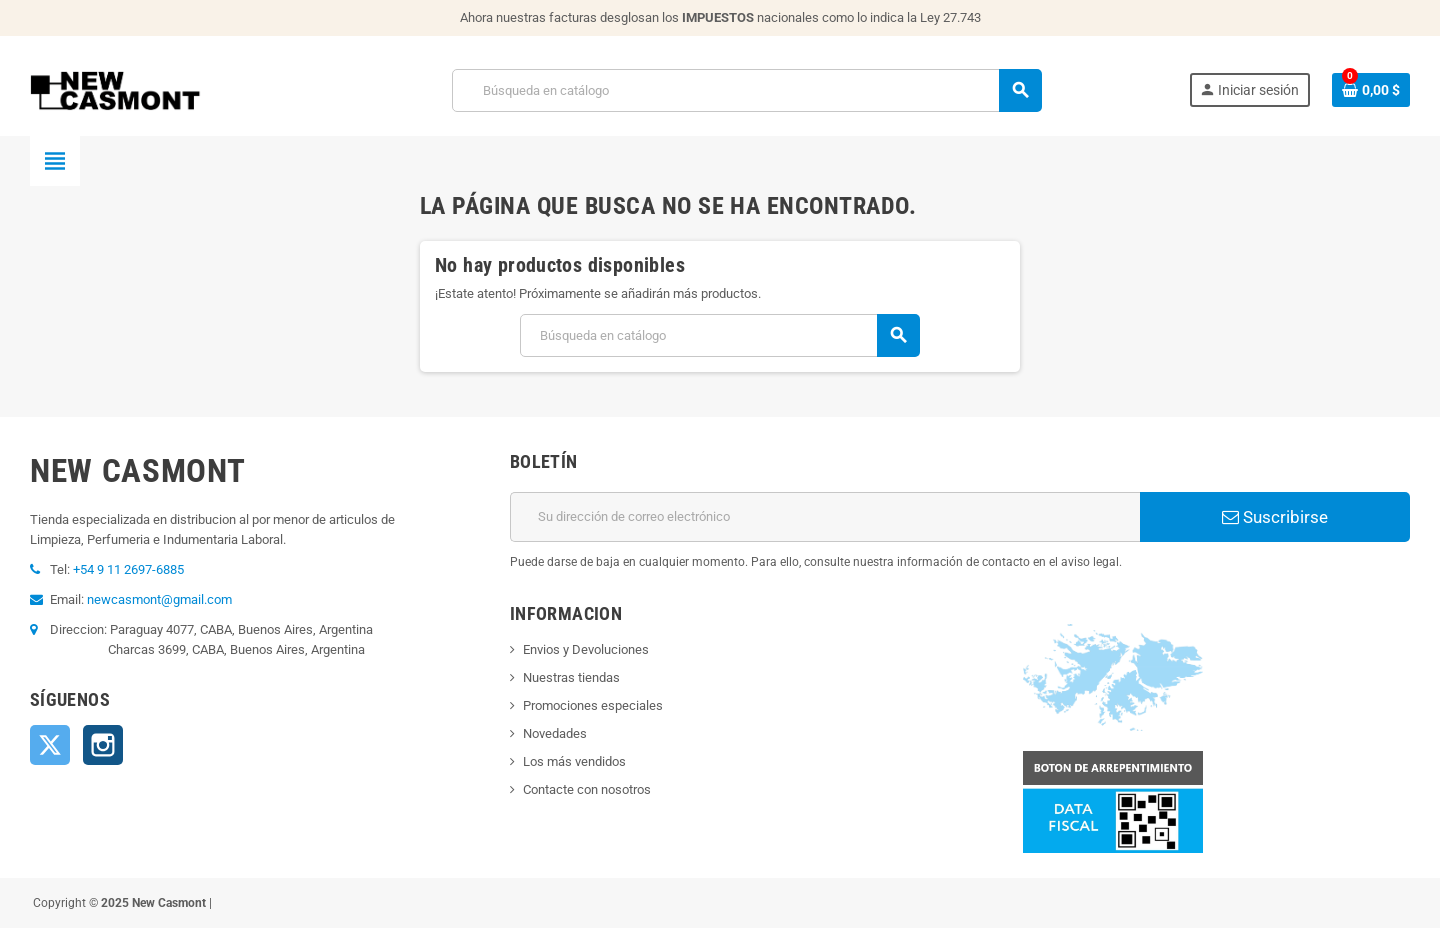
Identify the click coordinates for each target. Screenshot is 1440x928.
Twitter (50, 745)
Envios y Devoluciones (586, 649)
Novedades (555, 733)
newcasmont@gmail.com (159, 599)
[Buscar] (746, 90)
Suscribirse (1275, 517)
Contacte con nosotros (587, 789)
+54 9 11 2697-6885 (128, 569)
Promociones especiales (593, 705)
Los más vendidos (574, 761)
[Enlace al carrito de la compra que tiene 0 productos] (1371, 90)
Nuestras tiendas (571, 677)
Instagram (103, 745)
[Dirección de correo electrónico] (825, 517)
